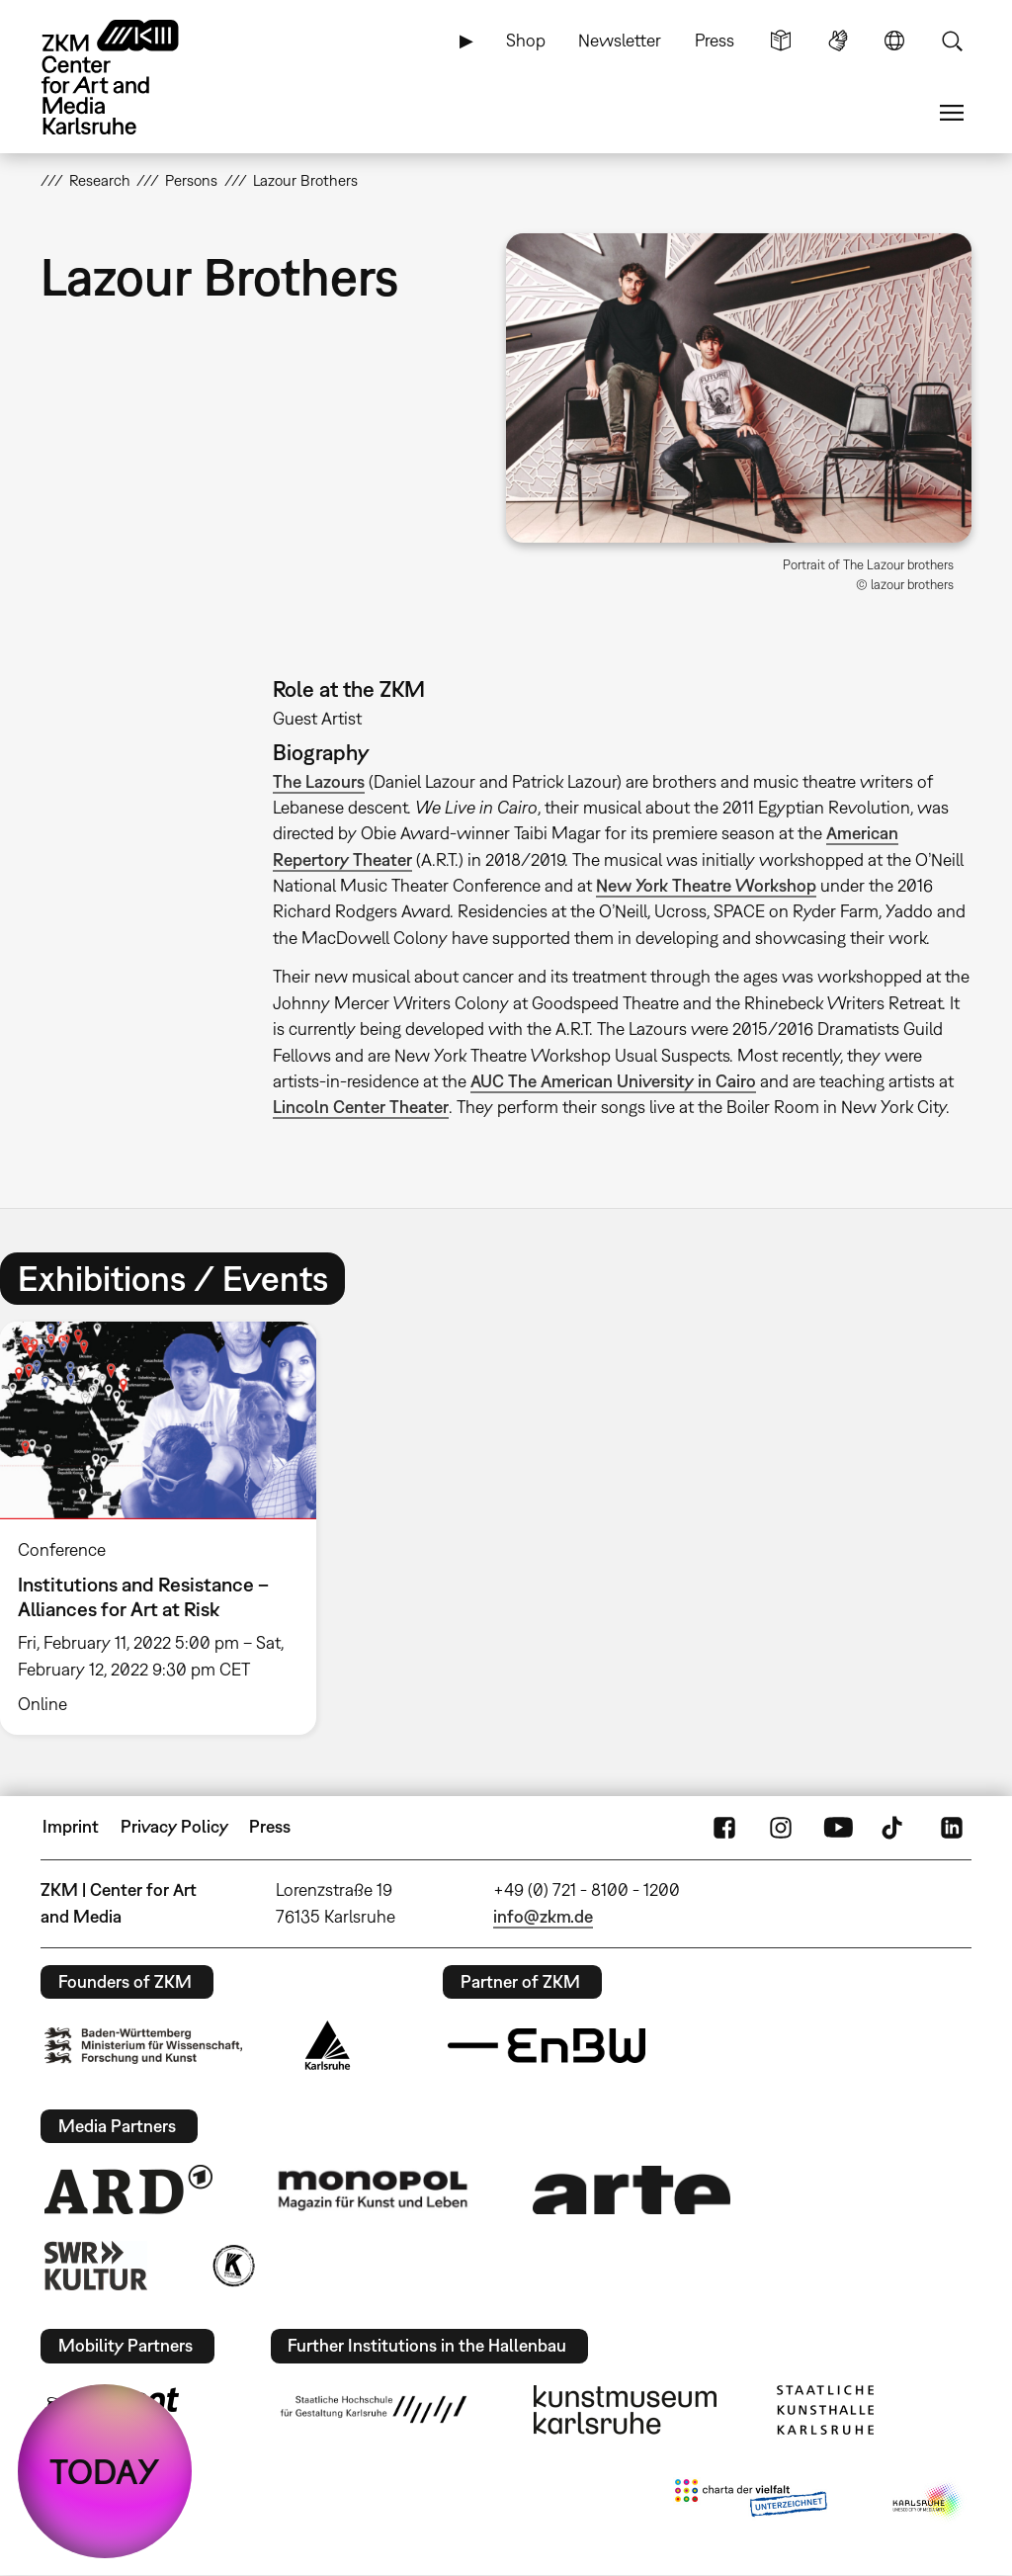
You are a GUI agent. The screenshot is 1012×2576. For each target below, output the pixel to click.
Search (951, 40)
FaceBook (724, 1826)
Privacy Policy (174, 1826)
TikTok (894, 1826)
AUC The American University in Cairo (613, 1081)
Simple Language (781, 40)
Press (714, 40)
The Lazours (319, 781)
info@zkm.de (543, 1916)
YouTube (838, 1826)
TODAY (104, 2471)
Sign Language (838, 40)
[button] (738, 388)
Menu (951, 112)
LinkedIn (951, 1826)
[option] (167, 1528)
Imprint (70, 1826)
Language (894, 40)
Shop (526, 40)
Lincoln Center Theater (361, 1106)
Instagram (781, 1826)
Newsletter (619, 40)
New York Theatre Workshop (706, 885)
